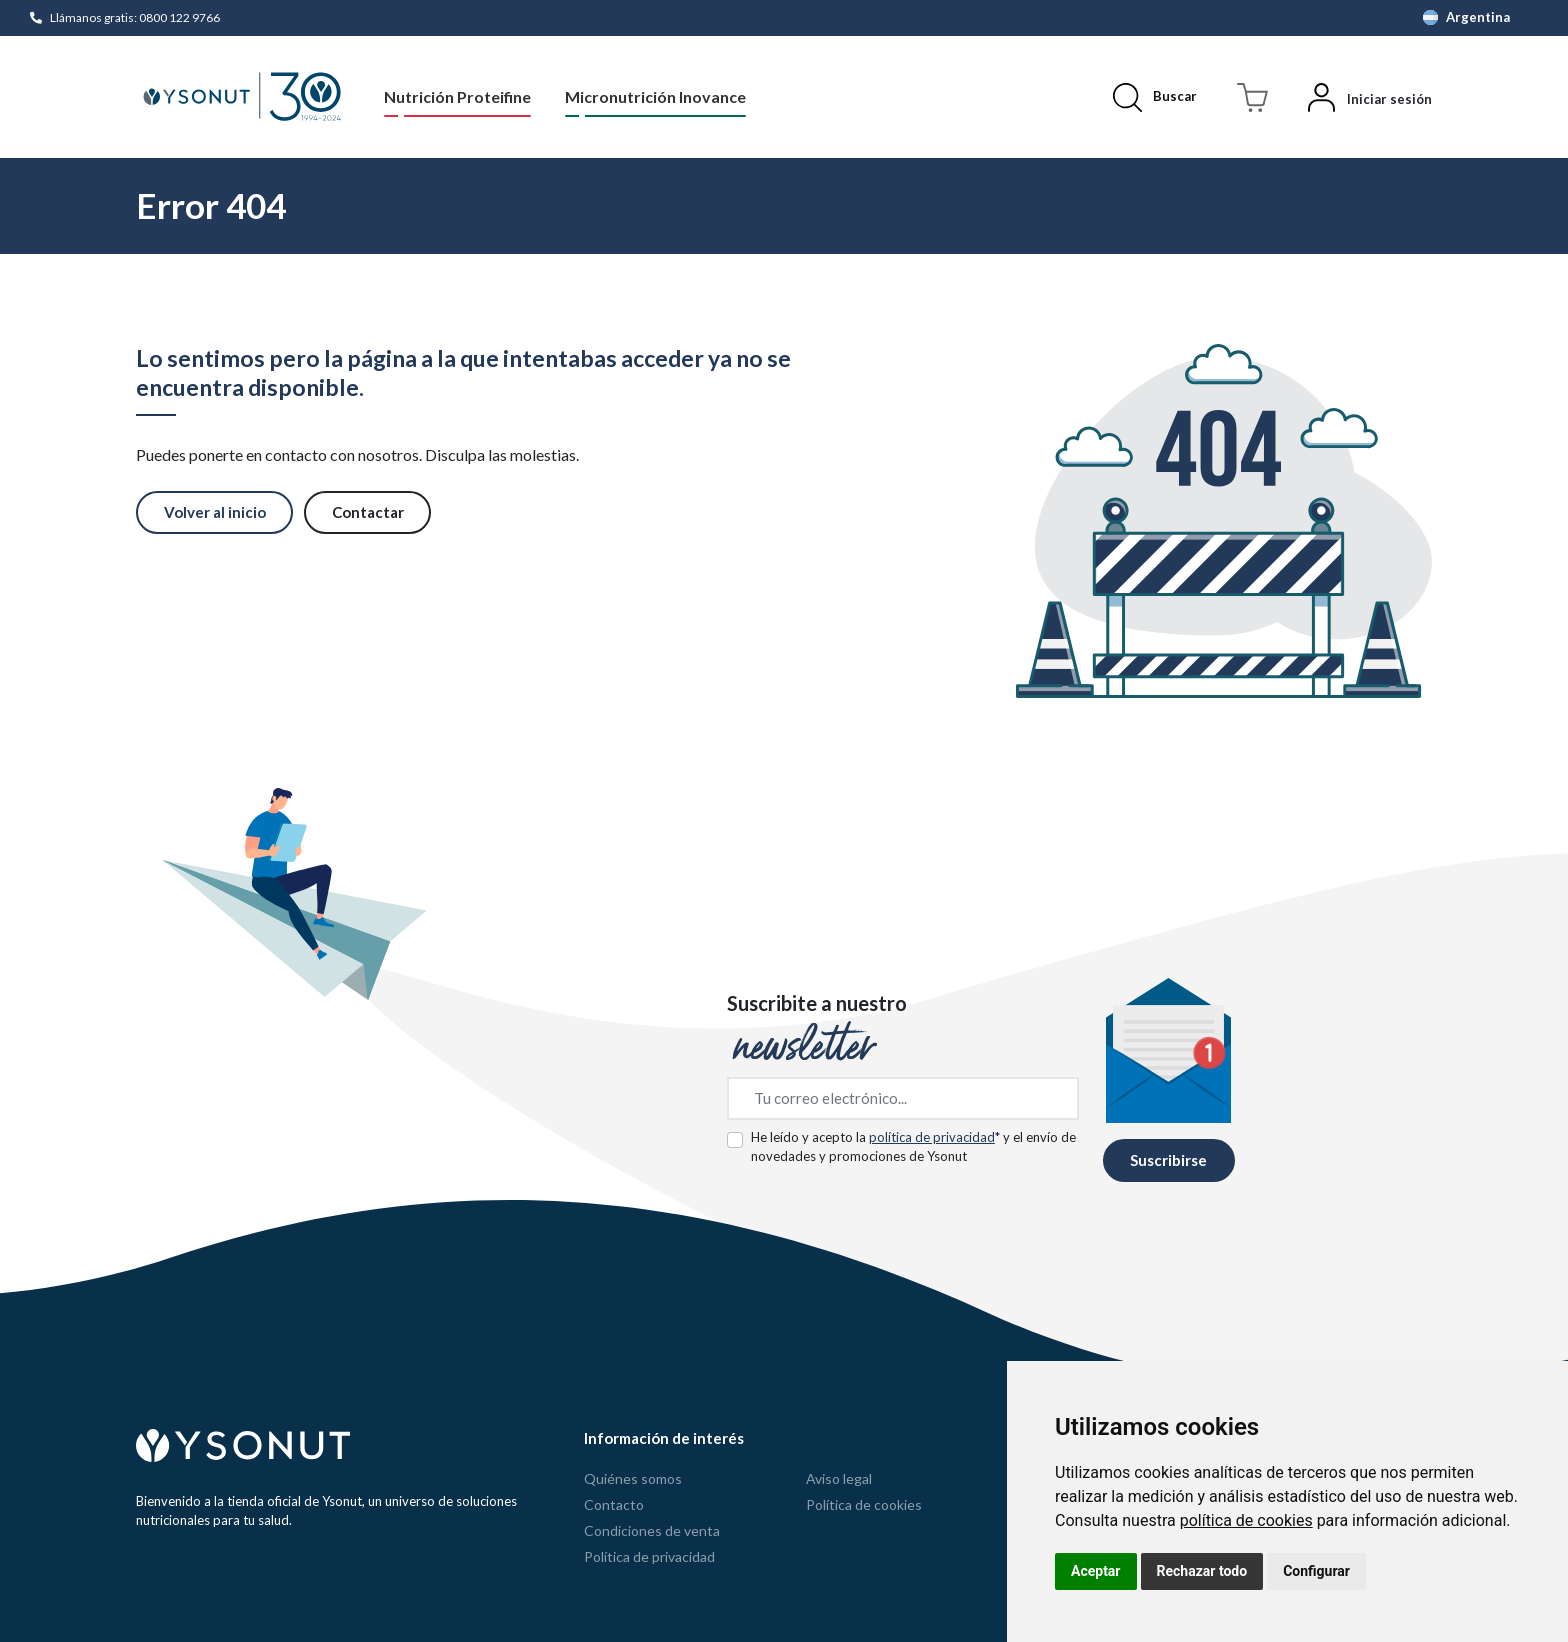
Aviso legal (839, 1478)
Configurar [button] (1316, 1571)
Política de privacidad (649, 1556)
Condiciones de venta (652, 1530)
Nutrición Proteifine (457, 96)
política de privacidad (932, 1137)
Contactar (368, 512)
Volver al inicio (215, 512)
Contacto (614, 1504)
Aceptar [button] (1096, 1571)
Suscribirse (1168, 1160)
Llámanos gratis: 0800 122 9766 (135, 17)
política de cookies (1246, 1520)
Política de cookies (864, 1504)
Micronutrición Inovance (655, 96)
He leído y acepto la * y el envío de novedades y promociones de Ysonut (913, 1147)
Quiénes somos (633, 1478)
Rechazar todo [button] (1202, 1571)
